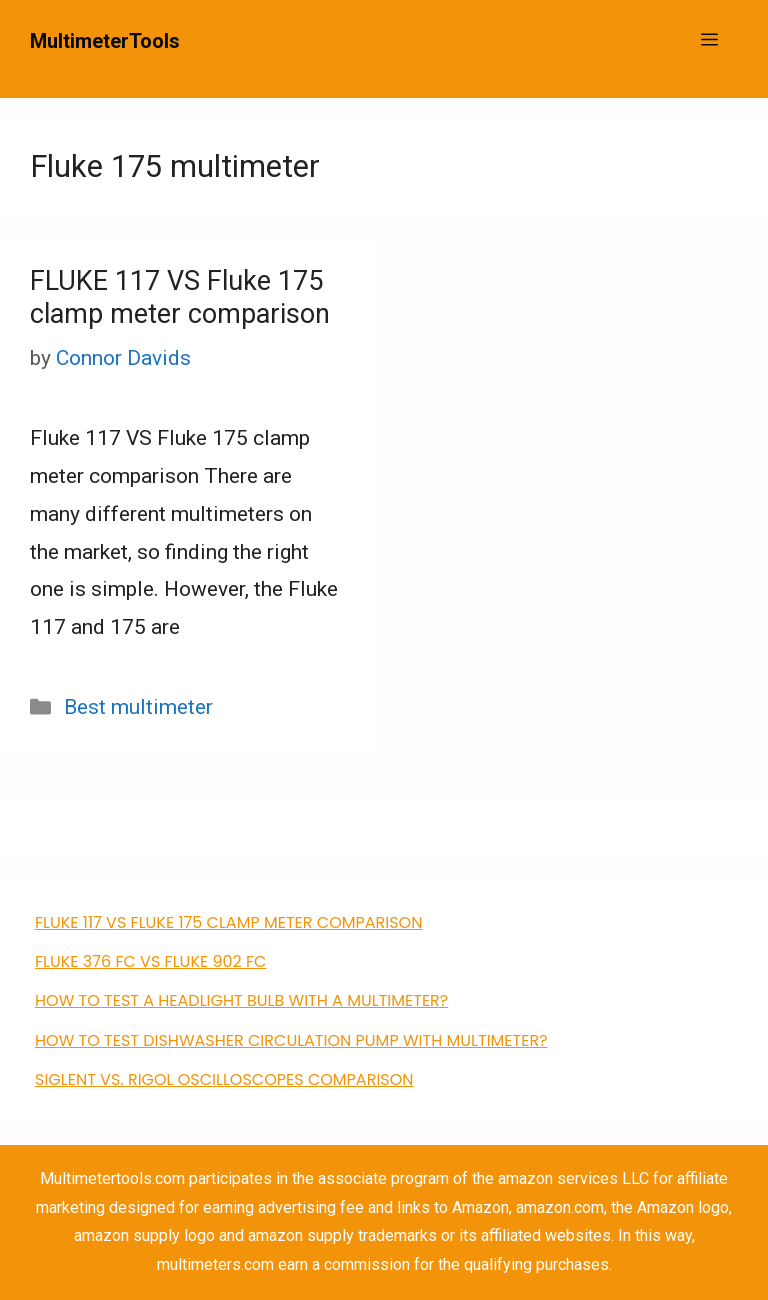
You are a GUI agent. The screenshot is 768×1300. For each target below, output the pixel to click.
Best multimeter (138, 707)
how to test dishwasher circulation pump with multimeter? (291, 1040)
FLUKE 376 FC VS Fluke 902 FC (150, 961)
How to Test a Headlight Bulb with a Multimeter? (241, 1000)
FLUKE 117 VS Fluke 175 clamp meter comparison (180, 297)
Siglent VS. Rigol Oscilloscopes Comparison (224, 1079)
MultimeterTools (105, 41)
